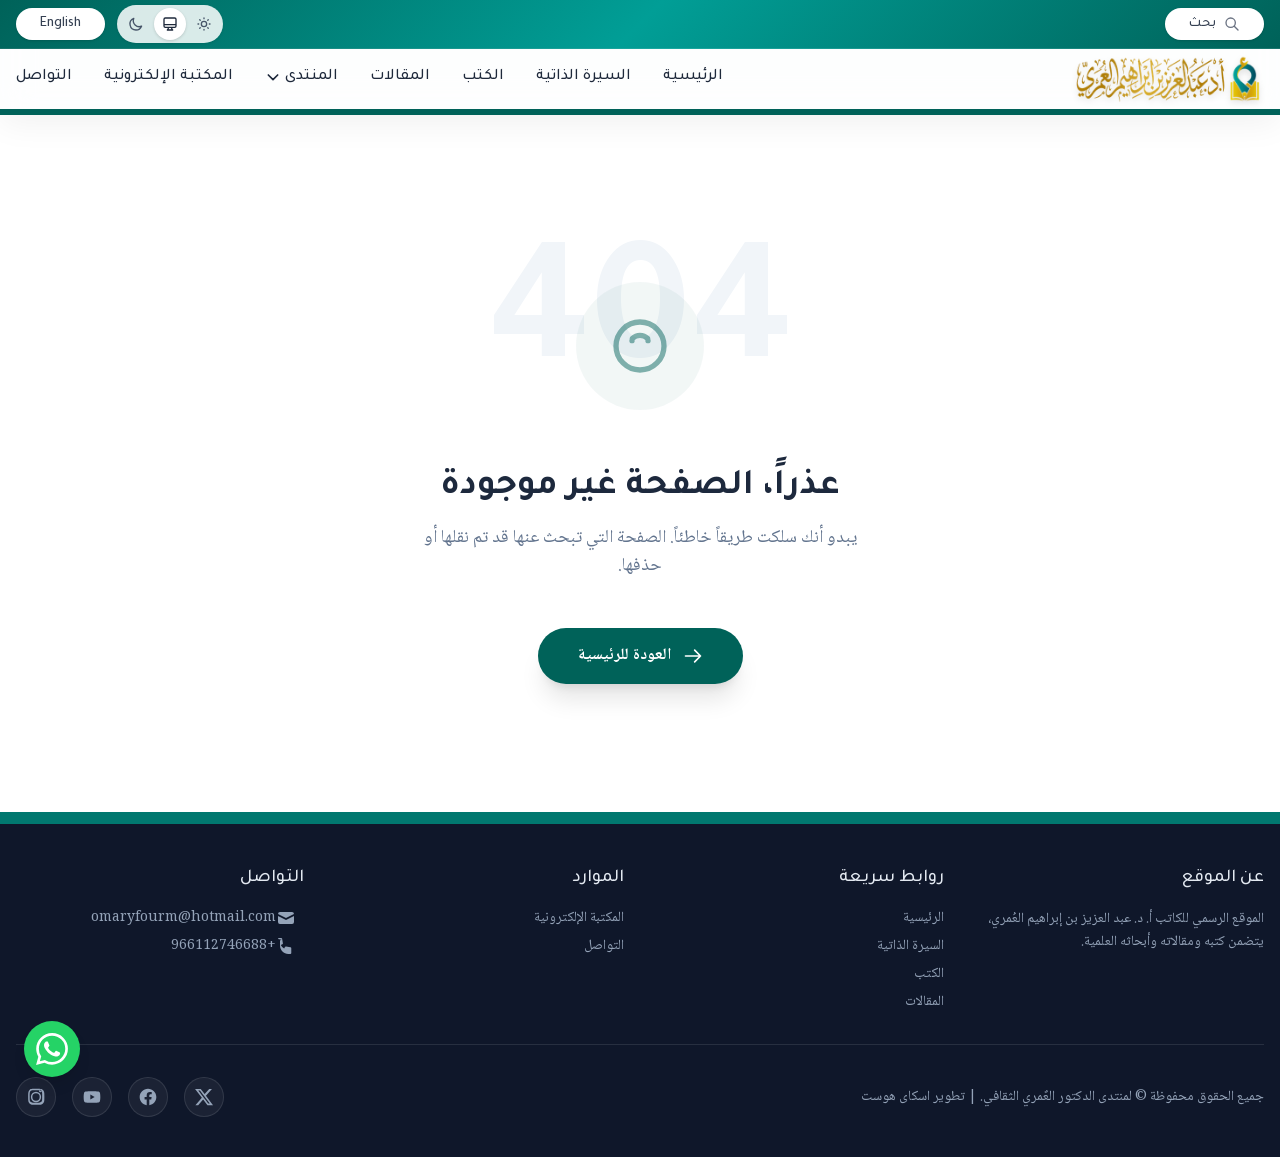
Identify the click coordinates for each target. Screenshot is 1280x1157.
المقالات (924, 1002)
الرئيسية (923, 918)
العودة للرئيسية (640, 655)
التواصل (604, 946)
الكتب (929, 974)
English (60, 24)
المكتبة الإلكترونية (579, 918)
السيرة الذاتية (910, 946)
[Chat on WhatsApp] (52, 1049)
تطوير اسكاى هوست (913, 1097)
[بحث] (1214, 24)
